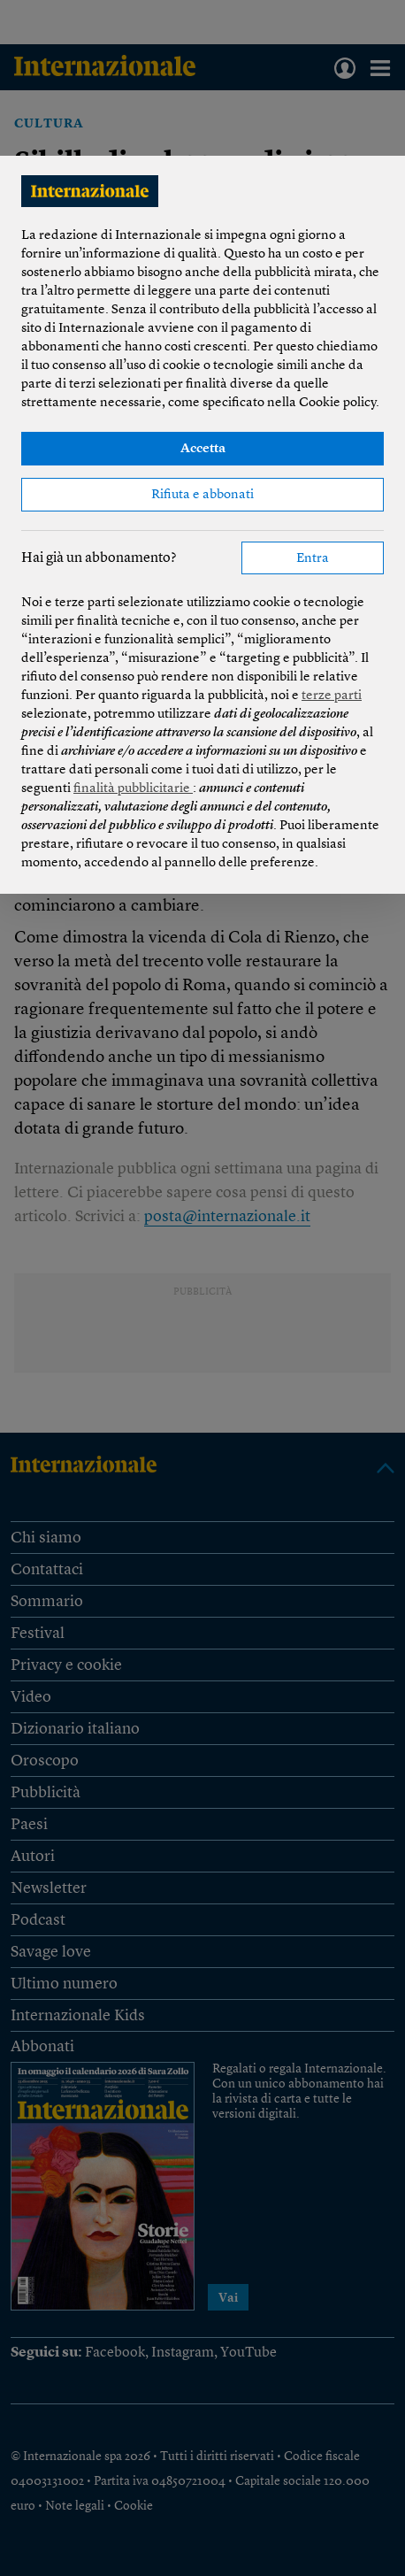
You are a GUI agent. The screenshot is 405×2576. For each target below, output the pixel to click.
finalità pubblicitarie (133, 789)
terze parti (332, 696)
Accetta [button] (202, 449)
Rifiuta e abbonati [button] (202, 495)
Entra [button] (312, 558)
